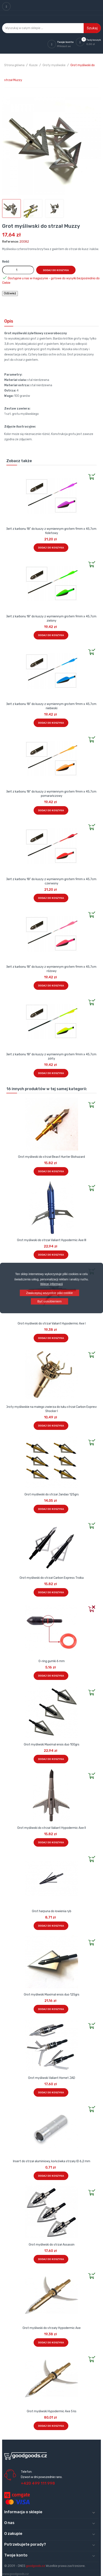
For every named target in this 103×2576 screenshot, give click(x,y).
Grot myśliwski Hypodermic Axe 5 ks (51, 2411)
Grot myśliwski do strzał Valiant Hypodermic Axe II (51, 1828)
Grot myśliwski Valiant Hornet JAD (51, 2078)
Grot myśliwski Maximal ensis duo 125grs (51, 1994)
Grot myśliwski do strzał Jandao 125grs (51, 1494)
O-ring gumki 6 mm (52, 1661)
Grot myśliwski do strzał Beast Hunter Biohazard (51, 1157)
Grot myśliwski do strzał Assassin (51, 2244)
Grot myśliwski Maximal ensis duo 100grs (51, 1744)
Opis (8, 321)
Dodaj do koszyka (56, 270)
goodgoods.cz (35, 2566)
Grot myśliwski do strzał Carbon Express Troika (52, 1578)
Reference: (10, 241)
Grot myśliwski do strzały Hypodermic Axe (52, 2328)
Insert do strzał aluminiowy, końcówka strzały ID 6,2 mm (51, 2161)
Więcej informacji (51, 1284)
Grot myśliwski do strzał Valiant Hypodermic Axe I (52, 1323)
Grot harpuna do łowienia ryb (51, 1911)
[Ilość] (18, 270)
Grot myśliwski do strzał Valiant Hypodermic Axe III (51, 1240)
